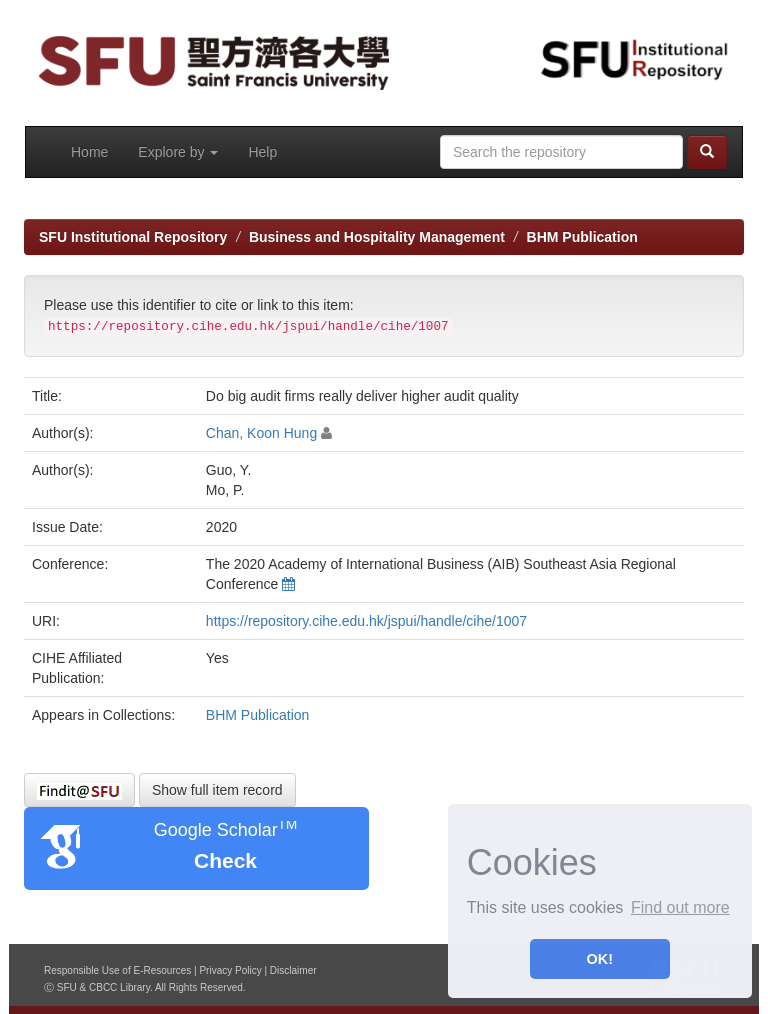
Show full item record (217, 790)
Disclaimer (293, 970)
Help (262, 152)
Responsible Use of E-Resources (117, 970)
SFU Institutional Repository (133, 237)
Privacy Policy (230, 970)
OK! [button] (600, 959)
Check (225, 860)
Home (89, 152)
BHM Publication (582, 237)
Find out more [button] (680, 907)
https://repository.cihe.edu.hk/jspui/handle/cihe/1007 (366, 621)
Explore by (178, 152)
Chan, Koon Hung (261, 433)
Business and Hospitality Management (377, 237)
